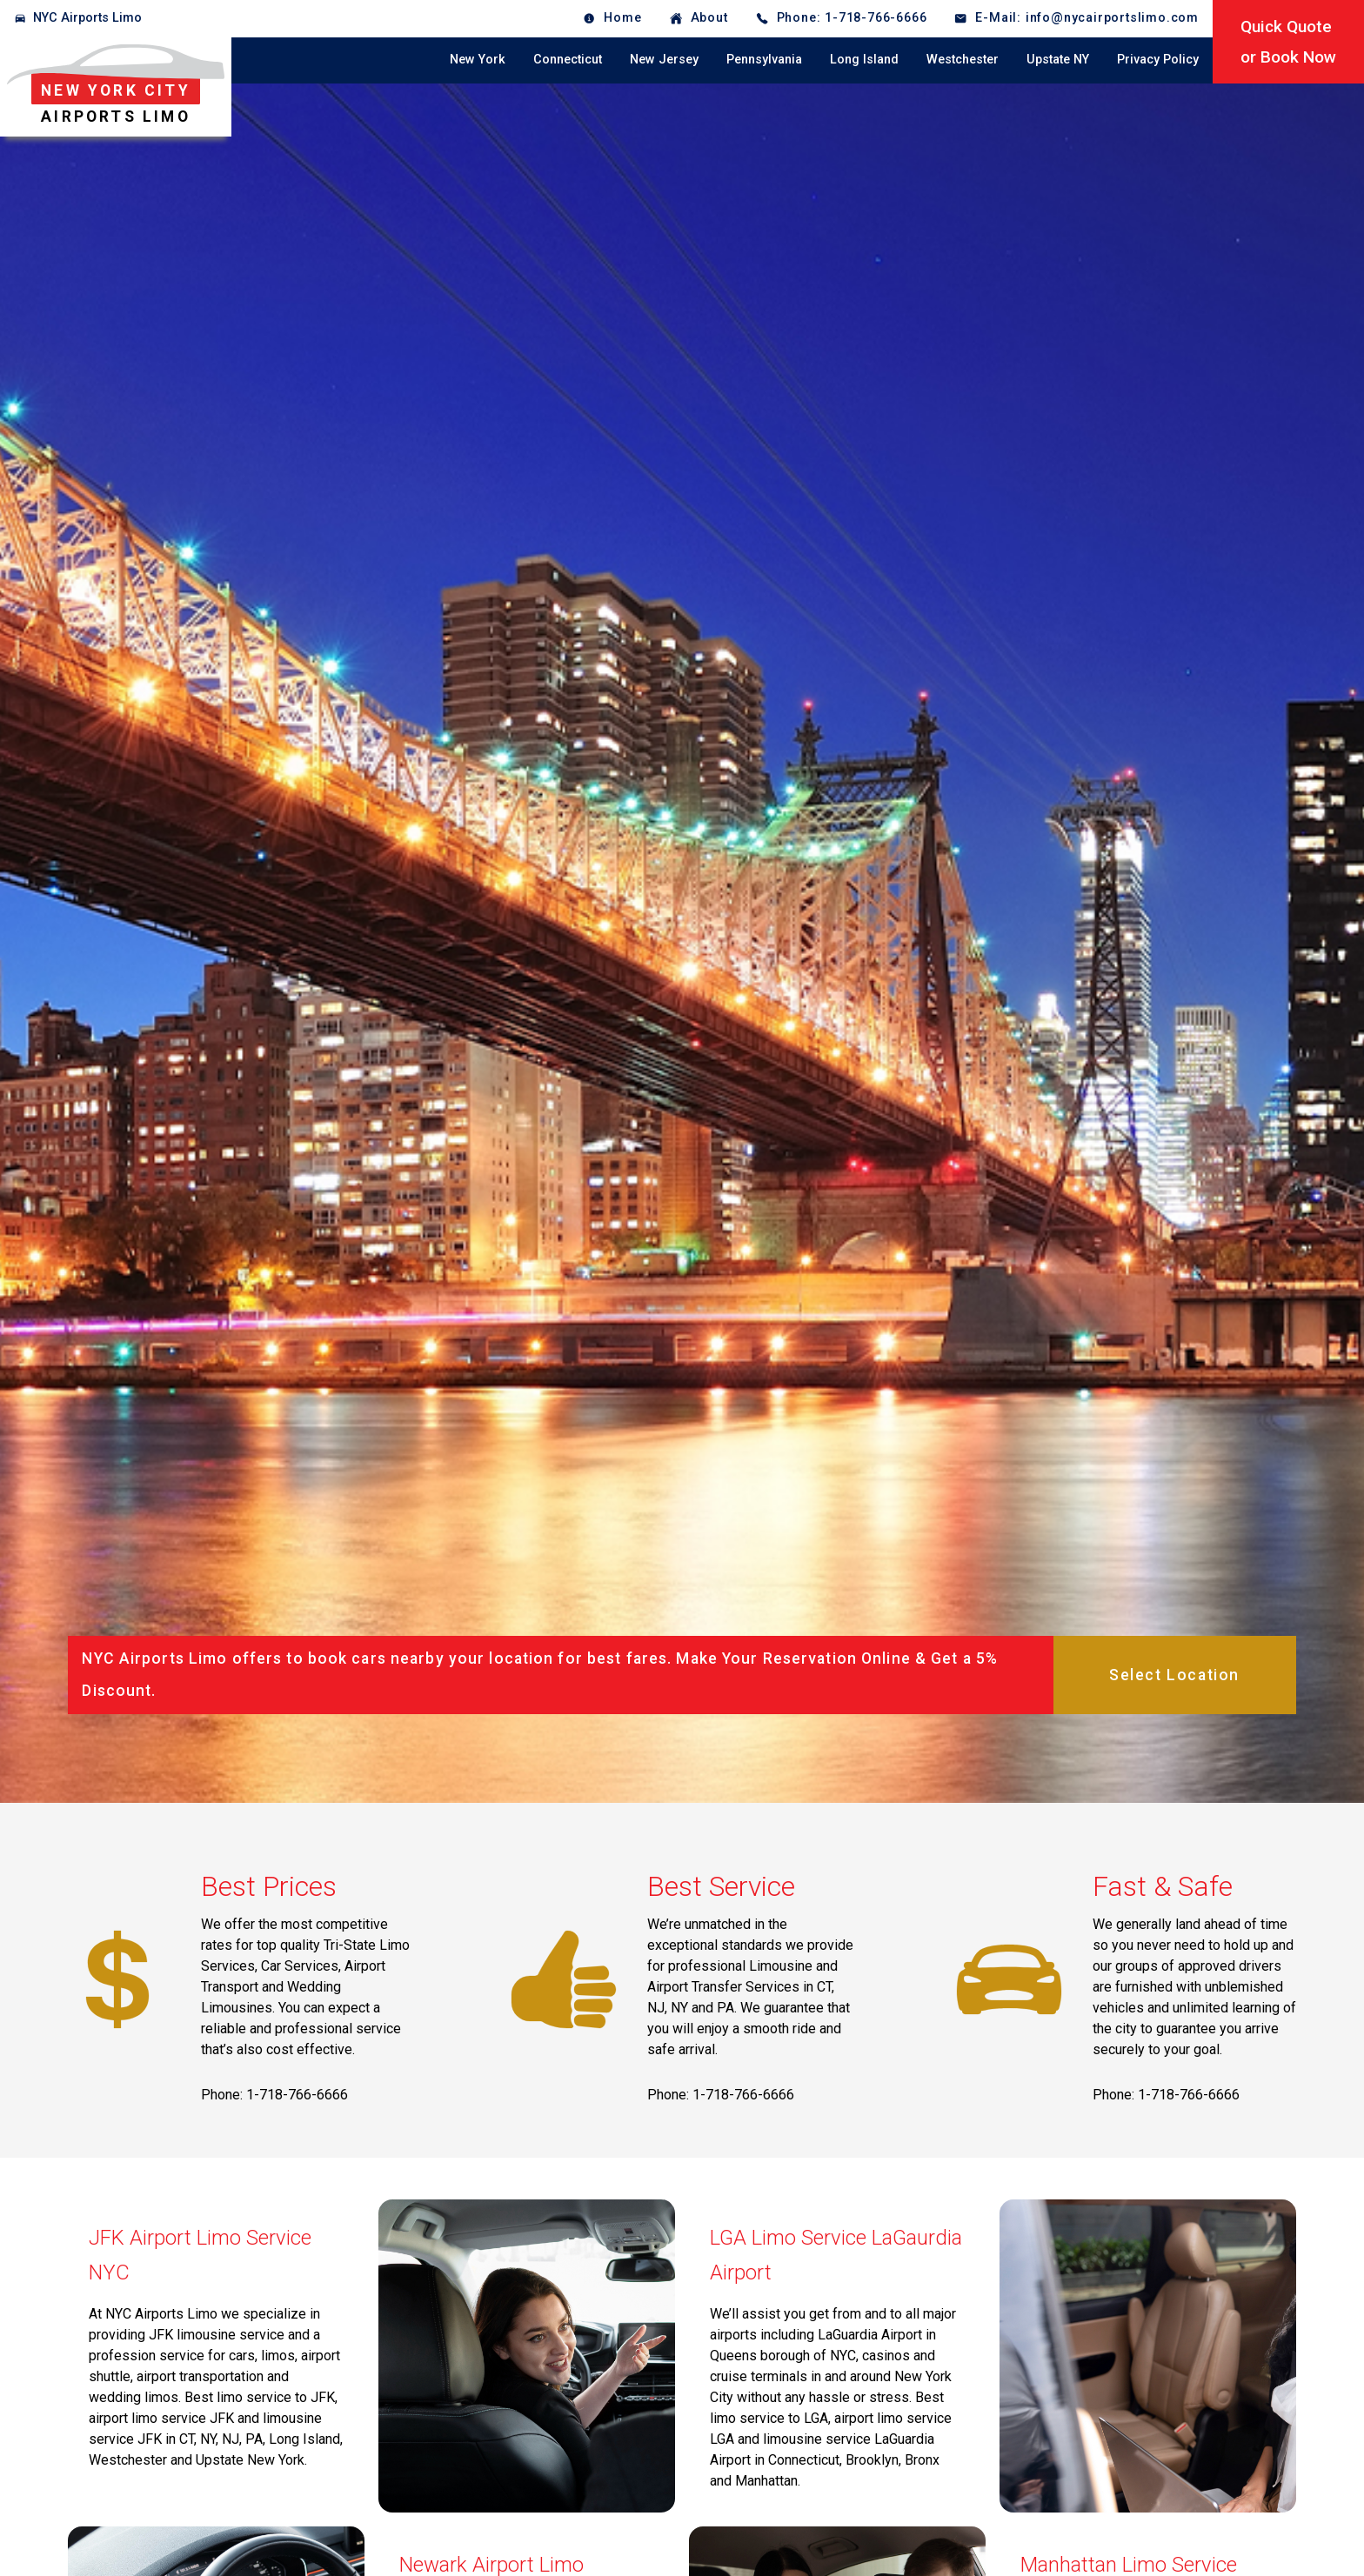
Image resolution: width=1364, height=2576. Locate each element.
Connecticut (567, 59)
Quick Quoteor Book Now (1288, 42)
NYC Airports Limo (87, 17)
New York (477, 59)
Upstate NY (1057, 59)
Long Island (864, 59)
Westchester (962, 59)
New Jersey (664, 59)
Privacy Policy (1158, 59)
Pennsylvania (764, 59)
